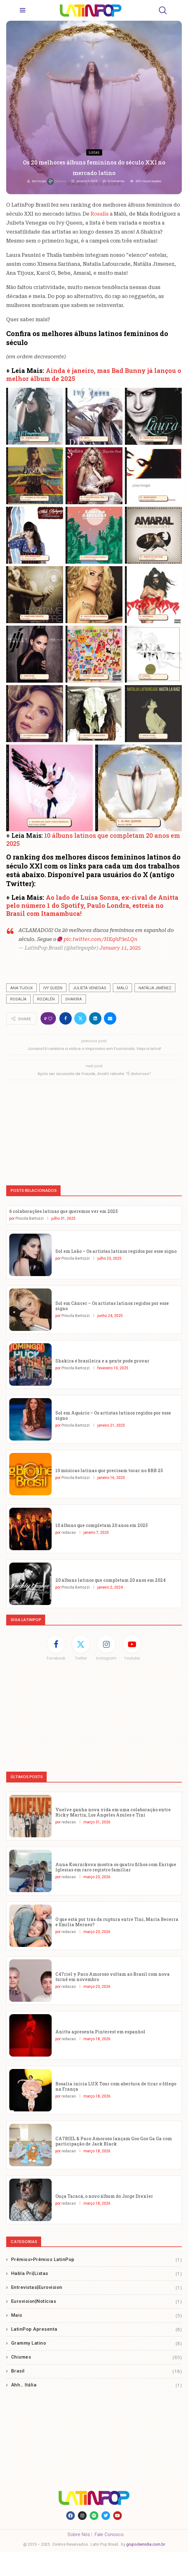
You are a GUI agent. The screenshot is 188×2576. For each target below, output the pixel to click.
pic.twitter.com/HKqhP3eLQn (100, 939)
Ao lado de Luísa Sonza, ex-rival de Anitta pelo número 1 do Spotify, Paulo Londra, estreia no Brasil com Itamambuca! (92, 905)
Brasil (96, 2371)
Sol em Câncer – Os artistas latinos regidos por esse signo (112, 1305)
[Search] (162, 10)
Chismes (96, 2357)
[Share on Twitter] (80, 1018)
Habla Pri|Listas (96, 2273)
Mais (96, 2315)
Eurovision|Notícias (96, 2301)
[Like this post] (50, 1018)
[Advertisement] (94, 1129)
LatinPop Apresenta (96, 2329)
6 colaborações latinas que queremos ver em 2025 (63, 1211)
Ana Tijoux (21, 988)
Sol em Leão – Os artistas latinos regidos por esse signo (116, 1251)
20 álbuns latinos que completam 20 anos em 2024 (110, 1580)
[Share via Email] (110, 1018)
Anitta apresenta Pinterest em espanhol (100, 2032)
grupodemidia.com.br (145, 2544)
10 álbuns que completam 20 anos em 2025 (101, 1525)
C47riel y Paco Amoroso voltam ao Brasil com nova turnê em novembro (112, 1976)
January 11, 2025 (120, 948)
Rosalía (100, 214)
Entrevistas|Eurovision (96, 2287)
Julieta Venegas (89, 988)
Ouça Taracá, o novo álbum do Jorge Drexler (104, 2196)
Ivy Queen (52, 988)
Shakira (73, 999)
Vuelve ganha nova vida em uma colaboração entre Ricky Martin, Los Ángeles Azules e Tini (113, 1812)
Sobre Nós (78, 2534)
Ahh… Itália (96, 2385)
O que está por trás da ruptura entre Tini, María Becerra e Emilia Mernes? (116, 1921)
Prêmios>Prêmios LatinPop (96, 2259)
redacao (57, 181)
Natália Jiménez (155, 988)
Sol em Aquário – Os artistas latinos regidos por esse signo (113, 1415)
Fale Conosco (109, 2534)
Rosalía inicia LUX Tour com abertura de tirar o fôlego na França (115, 2086)
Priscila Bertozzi (29, 1218)
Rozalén (46, 999)
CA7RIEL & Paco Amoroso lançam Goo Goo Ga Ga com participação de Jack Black (113, 2141)
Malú (122, 988)
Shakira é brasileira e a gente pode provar (102, 1361)
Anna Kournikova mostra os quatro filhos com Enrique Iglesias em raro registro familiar (115, 1867)
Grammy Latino (96, 2343)
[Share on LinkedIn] (95, 1018)
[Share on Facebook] (65, 1018)
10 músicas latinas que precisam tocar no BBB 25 (109, 1470)
